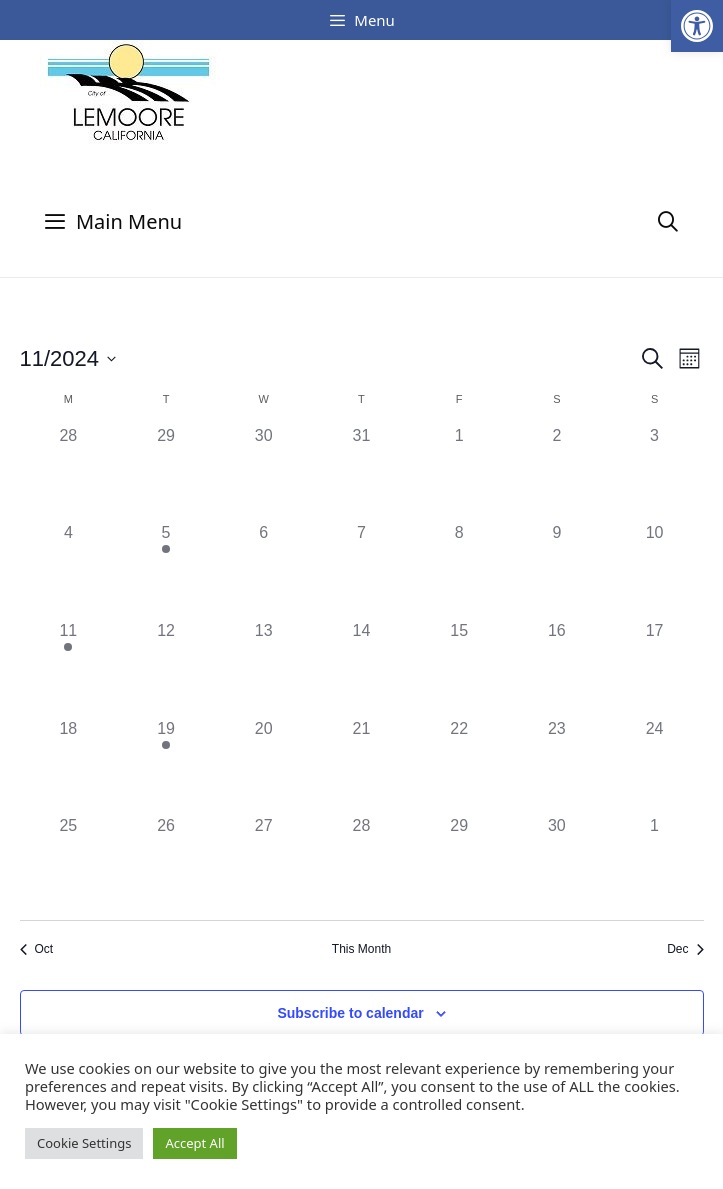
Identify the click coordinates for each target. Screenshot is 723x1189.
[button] (697, 26)
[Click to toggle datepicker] (68, 358)
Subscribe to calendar (350, 1013)
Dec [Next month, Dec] (685, 949)
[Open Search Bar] (668, 221)
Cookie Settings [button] (84, 1143)
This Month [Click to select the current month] (361, 949)
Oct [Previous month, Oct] (37, 949)
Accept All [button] (194, 1143)
